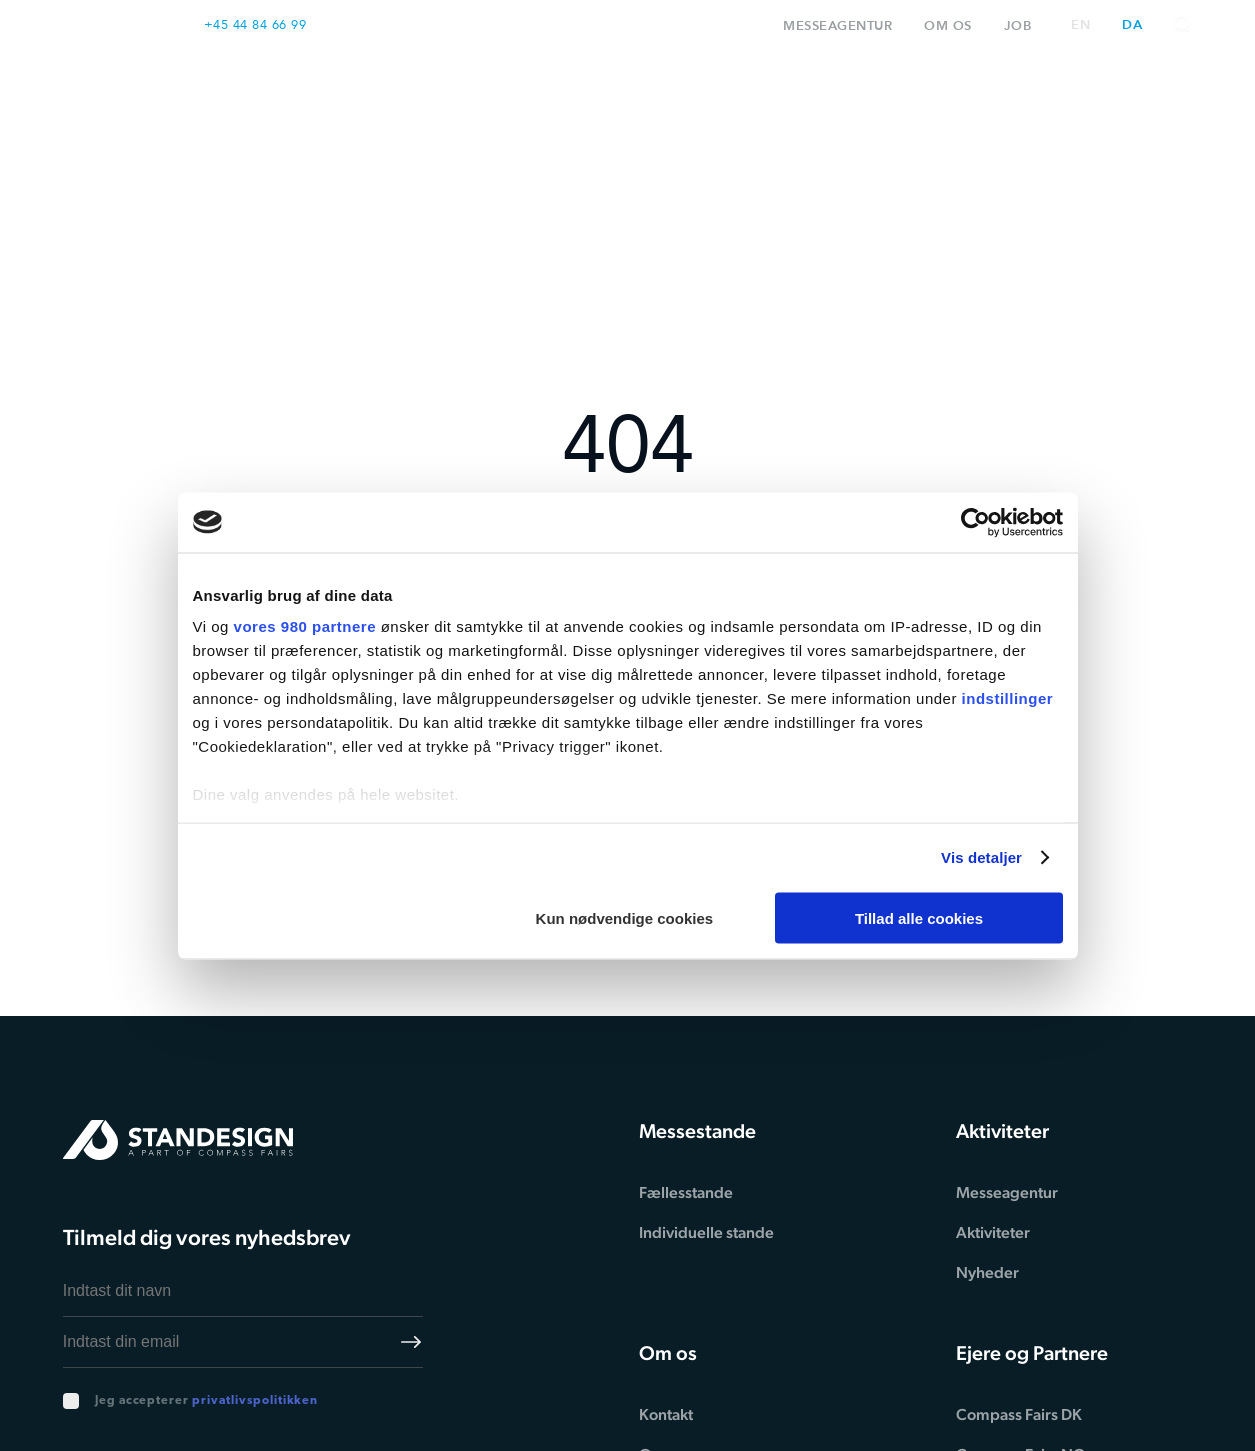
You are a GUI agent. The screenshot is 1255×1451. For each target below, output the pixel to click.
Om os (948, 25)
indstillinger (1008, 698)
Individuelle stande (706, 1232)
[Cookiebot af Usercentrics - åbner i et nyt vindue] (975, 522)
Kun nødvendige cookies (625, 917)
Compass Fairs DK (1019, 1414)
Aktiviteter (989, 94)
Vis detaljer (981, 857)
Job (1018, 25)
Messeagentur (837, 25)
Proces (679, 94)
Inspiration (823, 94)
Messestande (527, 94)
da (1132, 25)
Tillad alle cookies (919, 917)
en (1080, 25)
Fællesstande (686, 1192)
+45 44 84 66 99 (255, 24)
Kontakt (1139, 94)
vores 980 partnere (305, 626)
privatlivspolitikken (255, 1401)
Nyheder (987, 1272)
